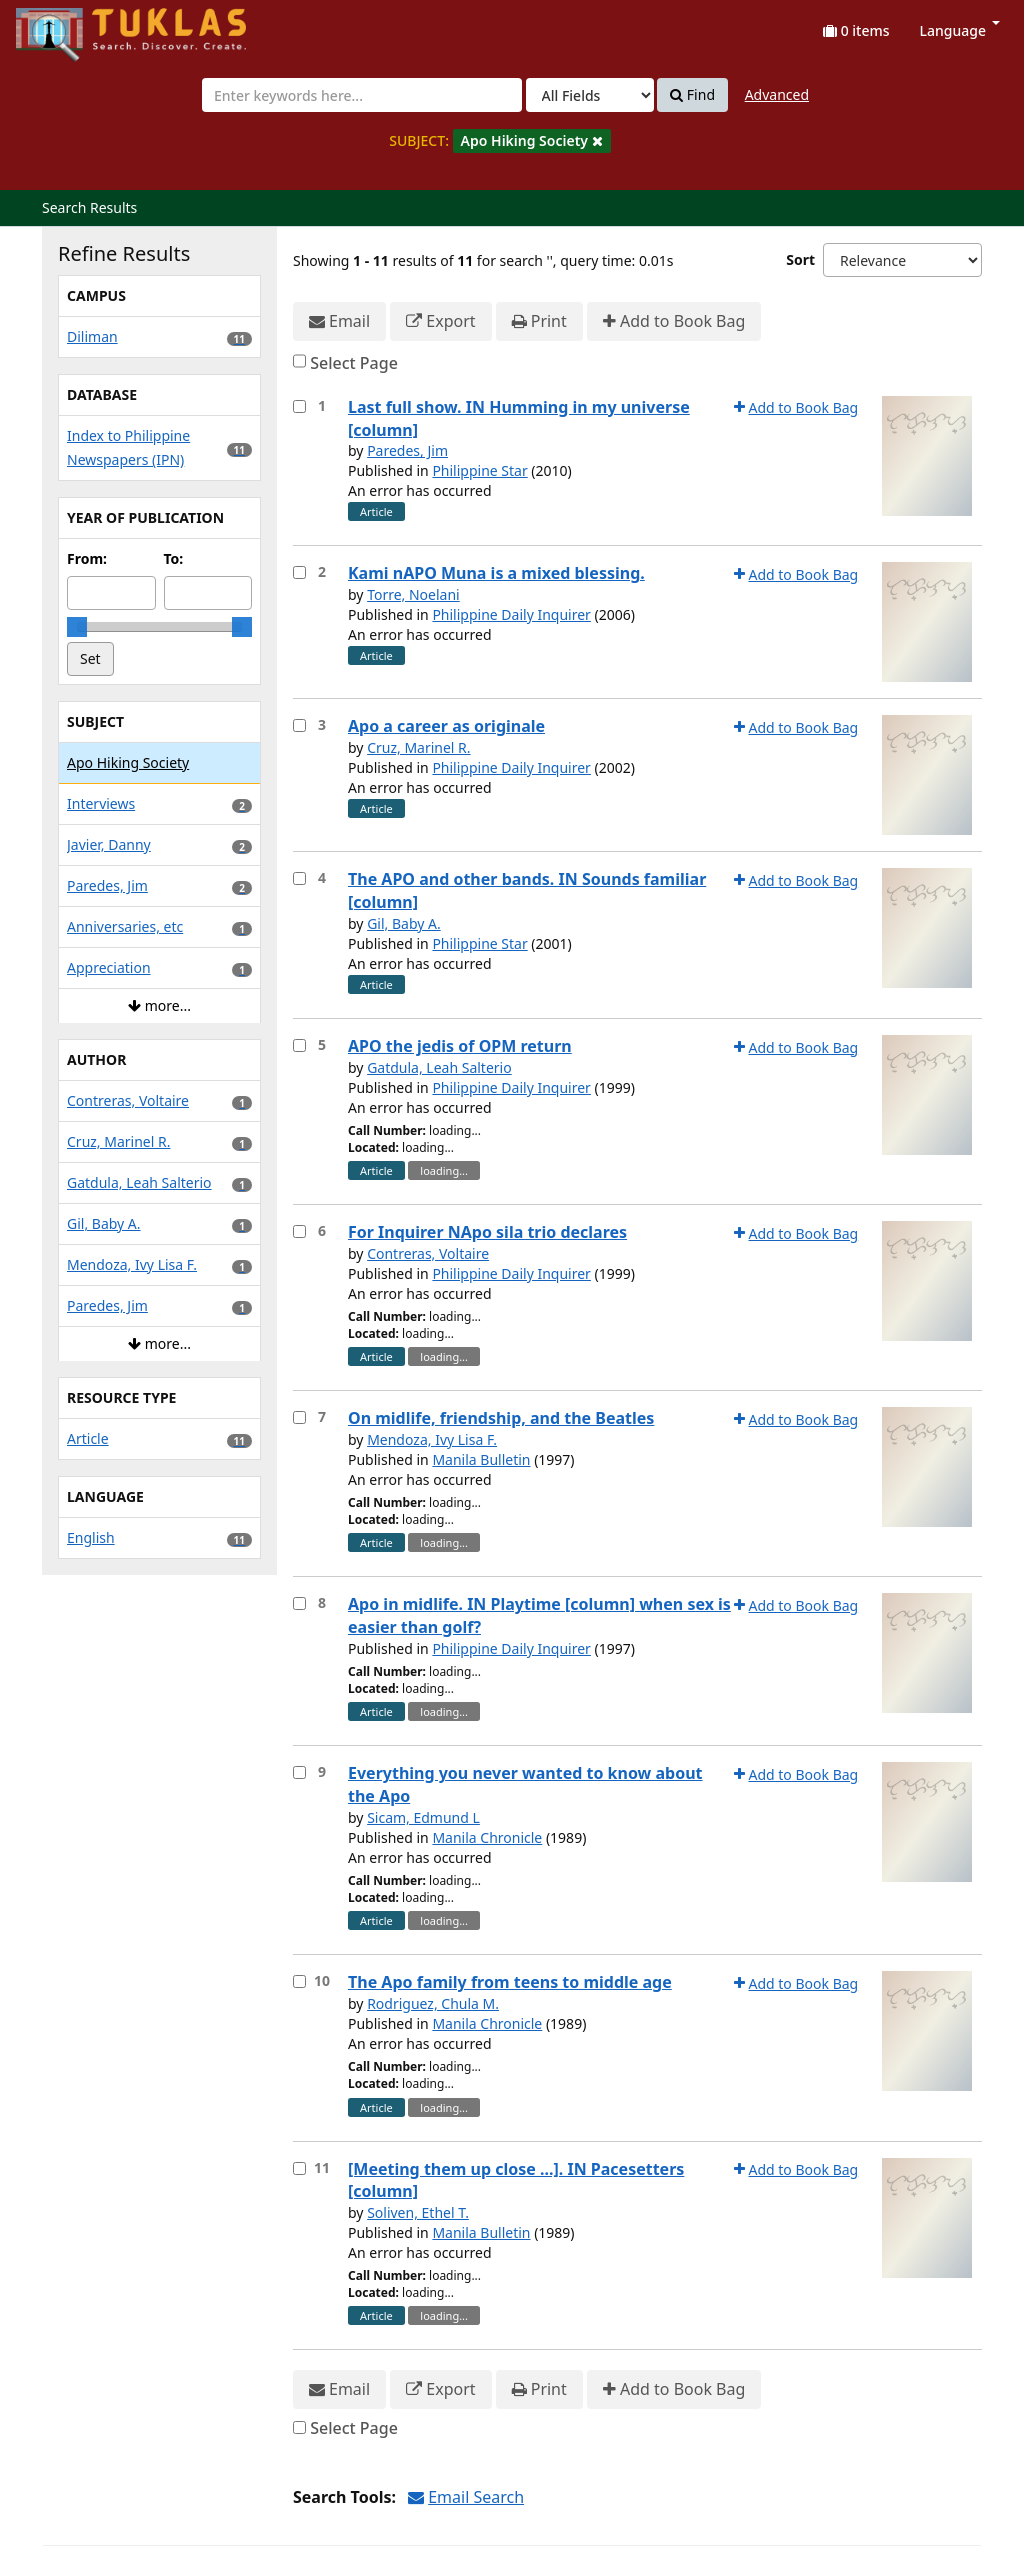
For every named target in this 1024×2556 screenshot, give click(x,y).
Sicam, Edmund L (423, 1817)
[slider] (77, 627)
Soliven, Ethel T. (418, 2212)
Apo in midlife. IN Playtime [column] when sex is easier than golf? (539, 1615)
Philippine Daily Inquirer (511, 614)
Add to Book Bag (674, 321)
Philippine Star (479, 470)
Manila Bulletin (481, 1459)
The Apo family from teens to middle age (510, 1982)
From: (87, 558)
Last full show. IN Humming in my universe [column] (519, 418)
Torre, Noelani (413, 594)
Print (539, 321)
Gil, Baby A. (404, 923)
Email (339, 321)
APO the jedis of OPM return (460, 1046)
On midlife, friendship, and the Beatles (501, 1418)
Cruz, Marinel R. (418, 747)
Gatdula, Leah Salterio (439, 1067)
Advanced (777, 94)
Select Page (354, 363)
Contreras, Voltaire (428, 1253)
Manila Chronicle (487, 1837)
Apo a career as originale (446, 726)
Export (440, 321)
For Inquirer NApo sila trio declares (487, 1232)
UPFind (65, 25)
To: (174, 558)
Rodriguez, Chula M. (433, 2003)
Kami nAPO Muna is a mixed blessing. (496, 573)
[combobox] (362, 95)
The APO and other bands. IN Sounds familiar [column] (527, 890)
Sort (800, 259)
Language (960, 30)
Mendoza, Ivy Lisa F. (432, 1439)
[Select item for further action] (299, 406)
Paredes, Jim (407, 450)
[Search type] (590, 95)
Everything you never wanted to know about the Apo (525, 1784)
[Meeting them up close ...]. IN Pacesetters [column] (516, 2180)
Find (692, 95)
